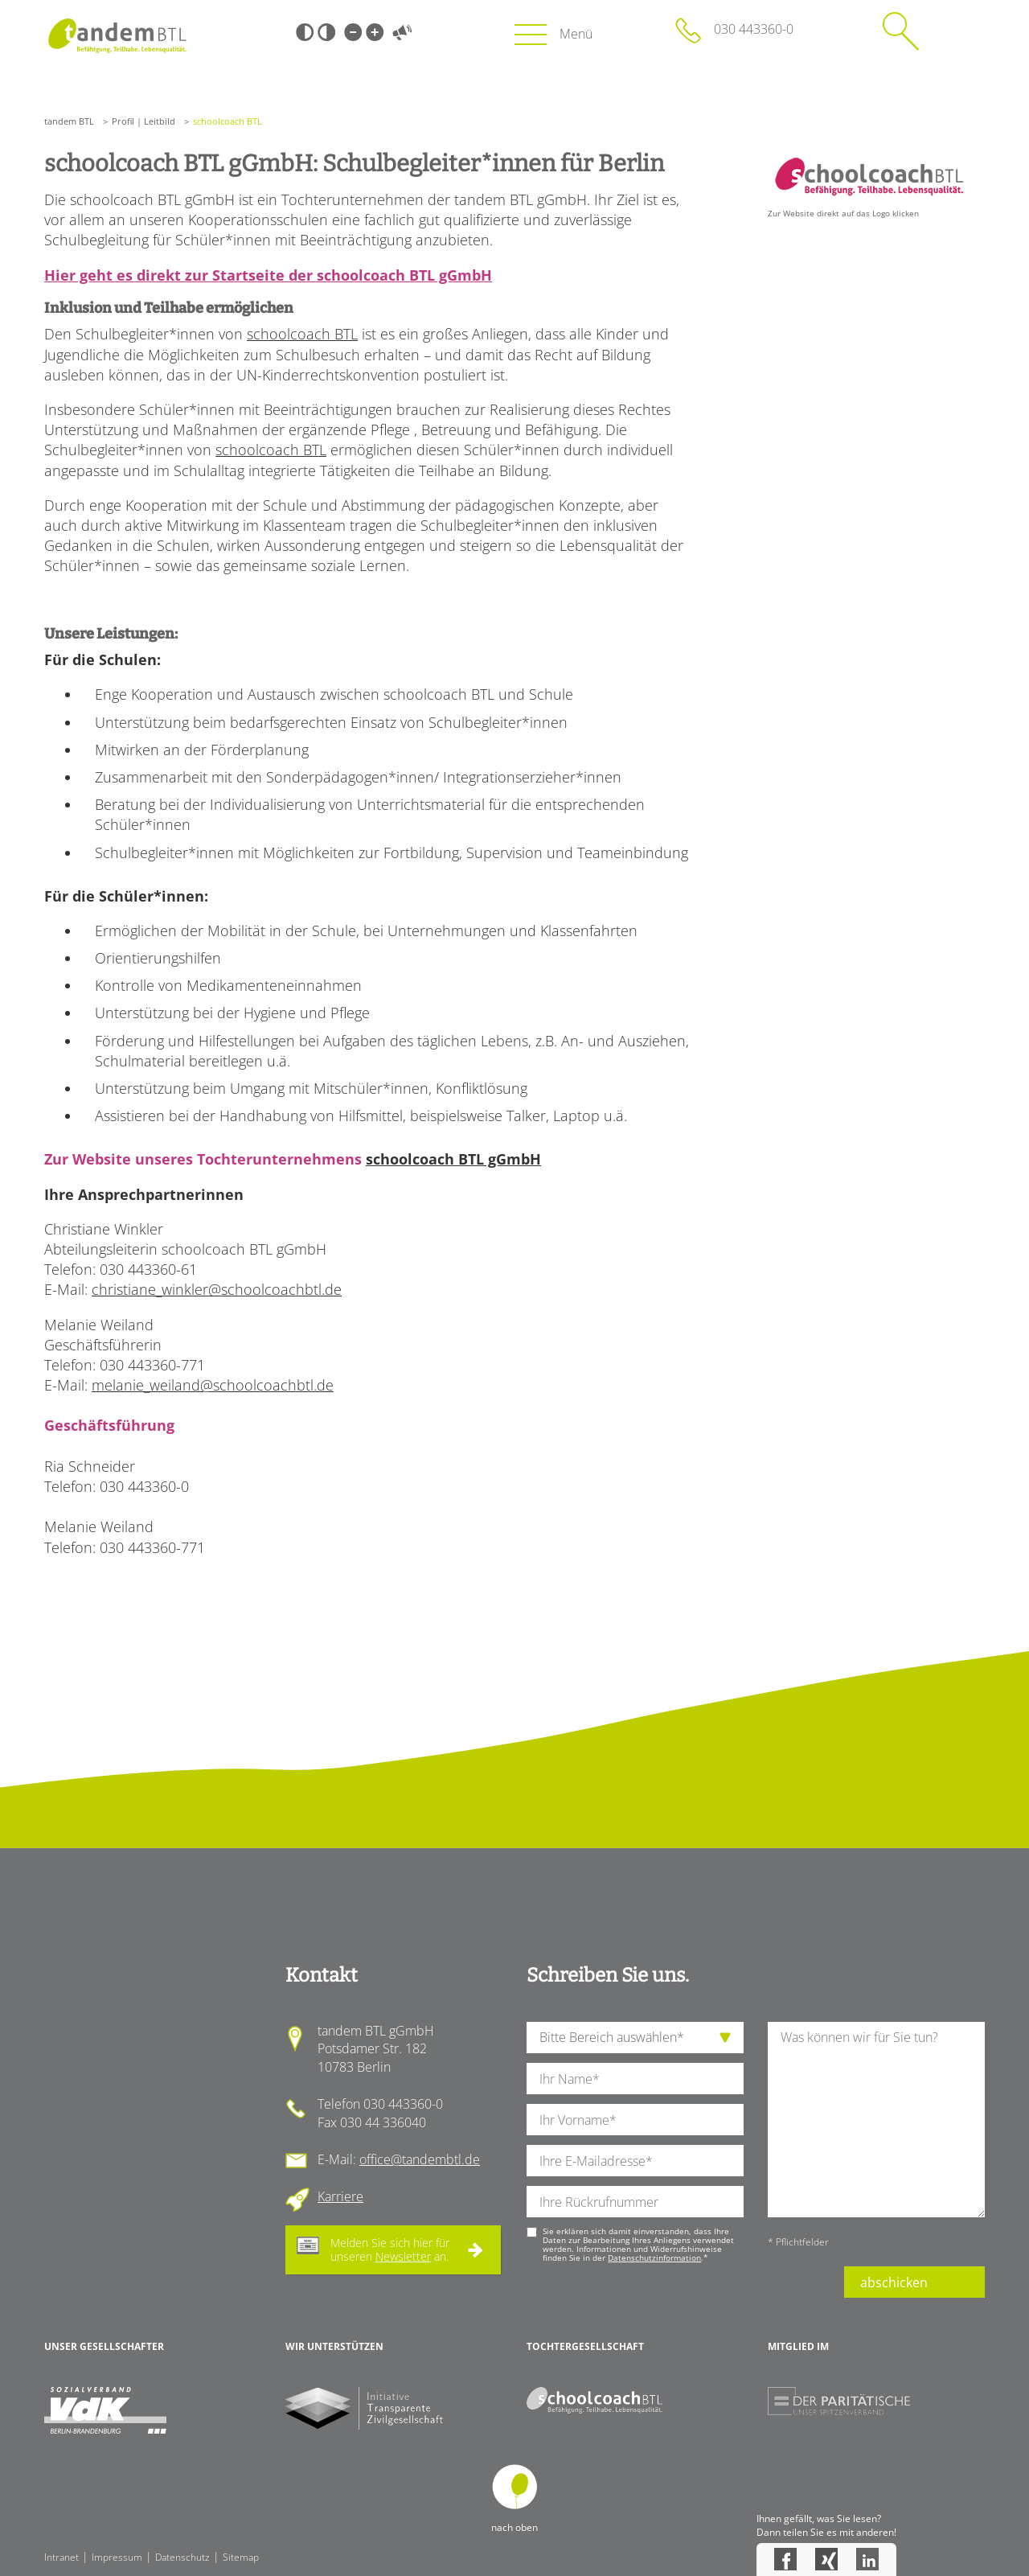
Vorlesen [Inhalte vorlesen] (402, 32)
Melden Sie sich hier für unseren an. (389, 2249)
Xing (826, 2559)
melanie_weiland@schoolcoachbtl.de (213, 1385)
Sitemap (241, 2557)
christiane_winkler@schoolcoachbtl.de (217, 1289)
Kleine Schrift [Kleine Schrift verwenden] (353, 32)
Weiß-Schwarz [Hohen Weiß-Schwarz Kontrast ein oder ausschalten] (326, 32)
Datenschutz (182, 2557)
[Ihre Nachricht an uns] (876, 2119)
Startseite (117, 36)
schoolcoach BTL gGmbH (453, 1159)
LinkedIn (867, 2559)
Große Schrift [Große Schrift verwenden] (374, 32)
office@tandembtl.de (419, 2159)
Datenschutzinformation (654, 2257)
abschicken (894, 2282)
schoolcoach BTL (302, 333)
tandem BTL (69, 121)
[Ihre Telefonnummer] (635, 2201)
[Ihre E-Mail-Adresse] (635, 2160)
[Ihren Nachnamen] (635, 2078)
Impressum (117, 2557)
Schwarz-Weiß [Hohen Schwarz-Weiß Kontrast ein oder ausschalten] (304, 32)
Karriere (340, 2196)
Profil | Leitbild (143, 121)
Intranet (61, 2557)
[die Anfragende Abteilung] (635, 2037)
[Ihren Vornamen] (635, 2119)
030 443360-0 (753, 29)
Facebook (785, 2559)
